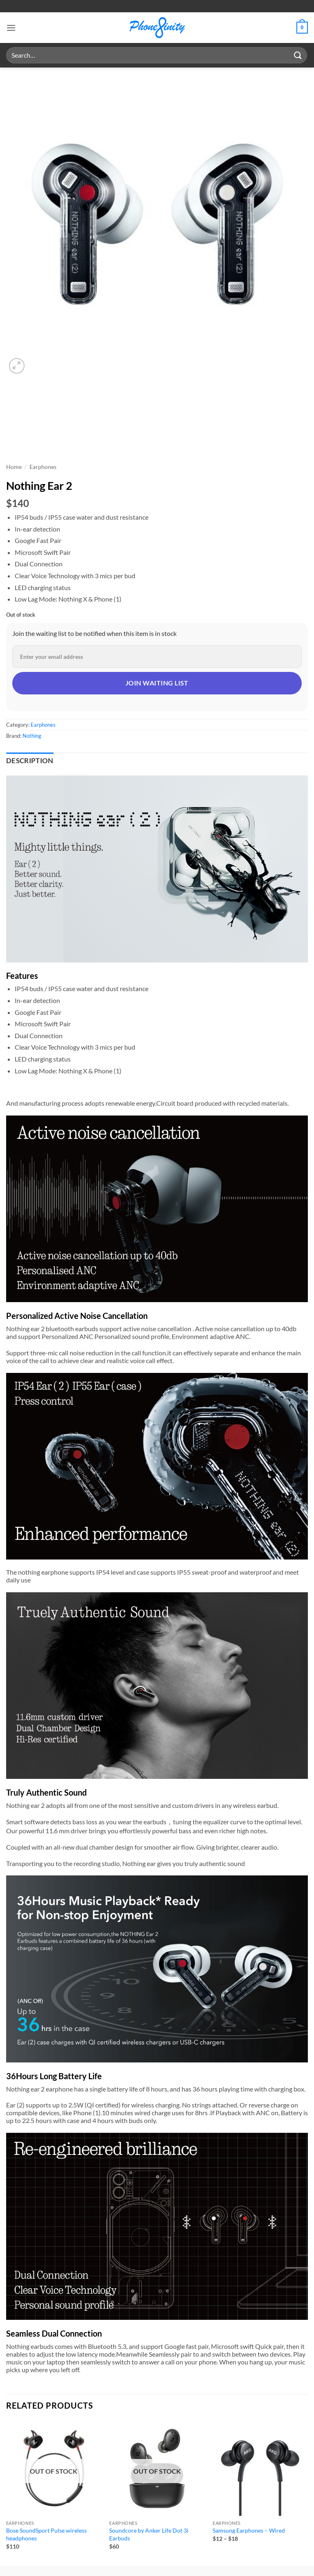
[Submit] (298, 55)
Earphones (42, 467)
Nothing (31, 735)
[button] (11, 28)
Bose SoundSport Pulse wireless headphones (46, 2534)
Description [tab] (30, 761)
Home (14, 467)
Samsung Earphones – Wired (249, 2530)
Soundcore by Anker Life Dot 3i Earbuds (148, 2534)
